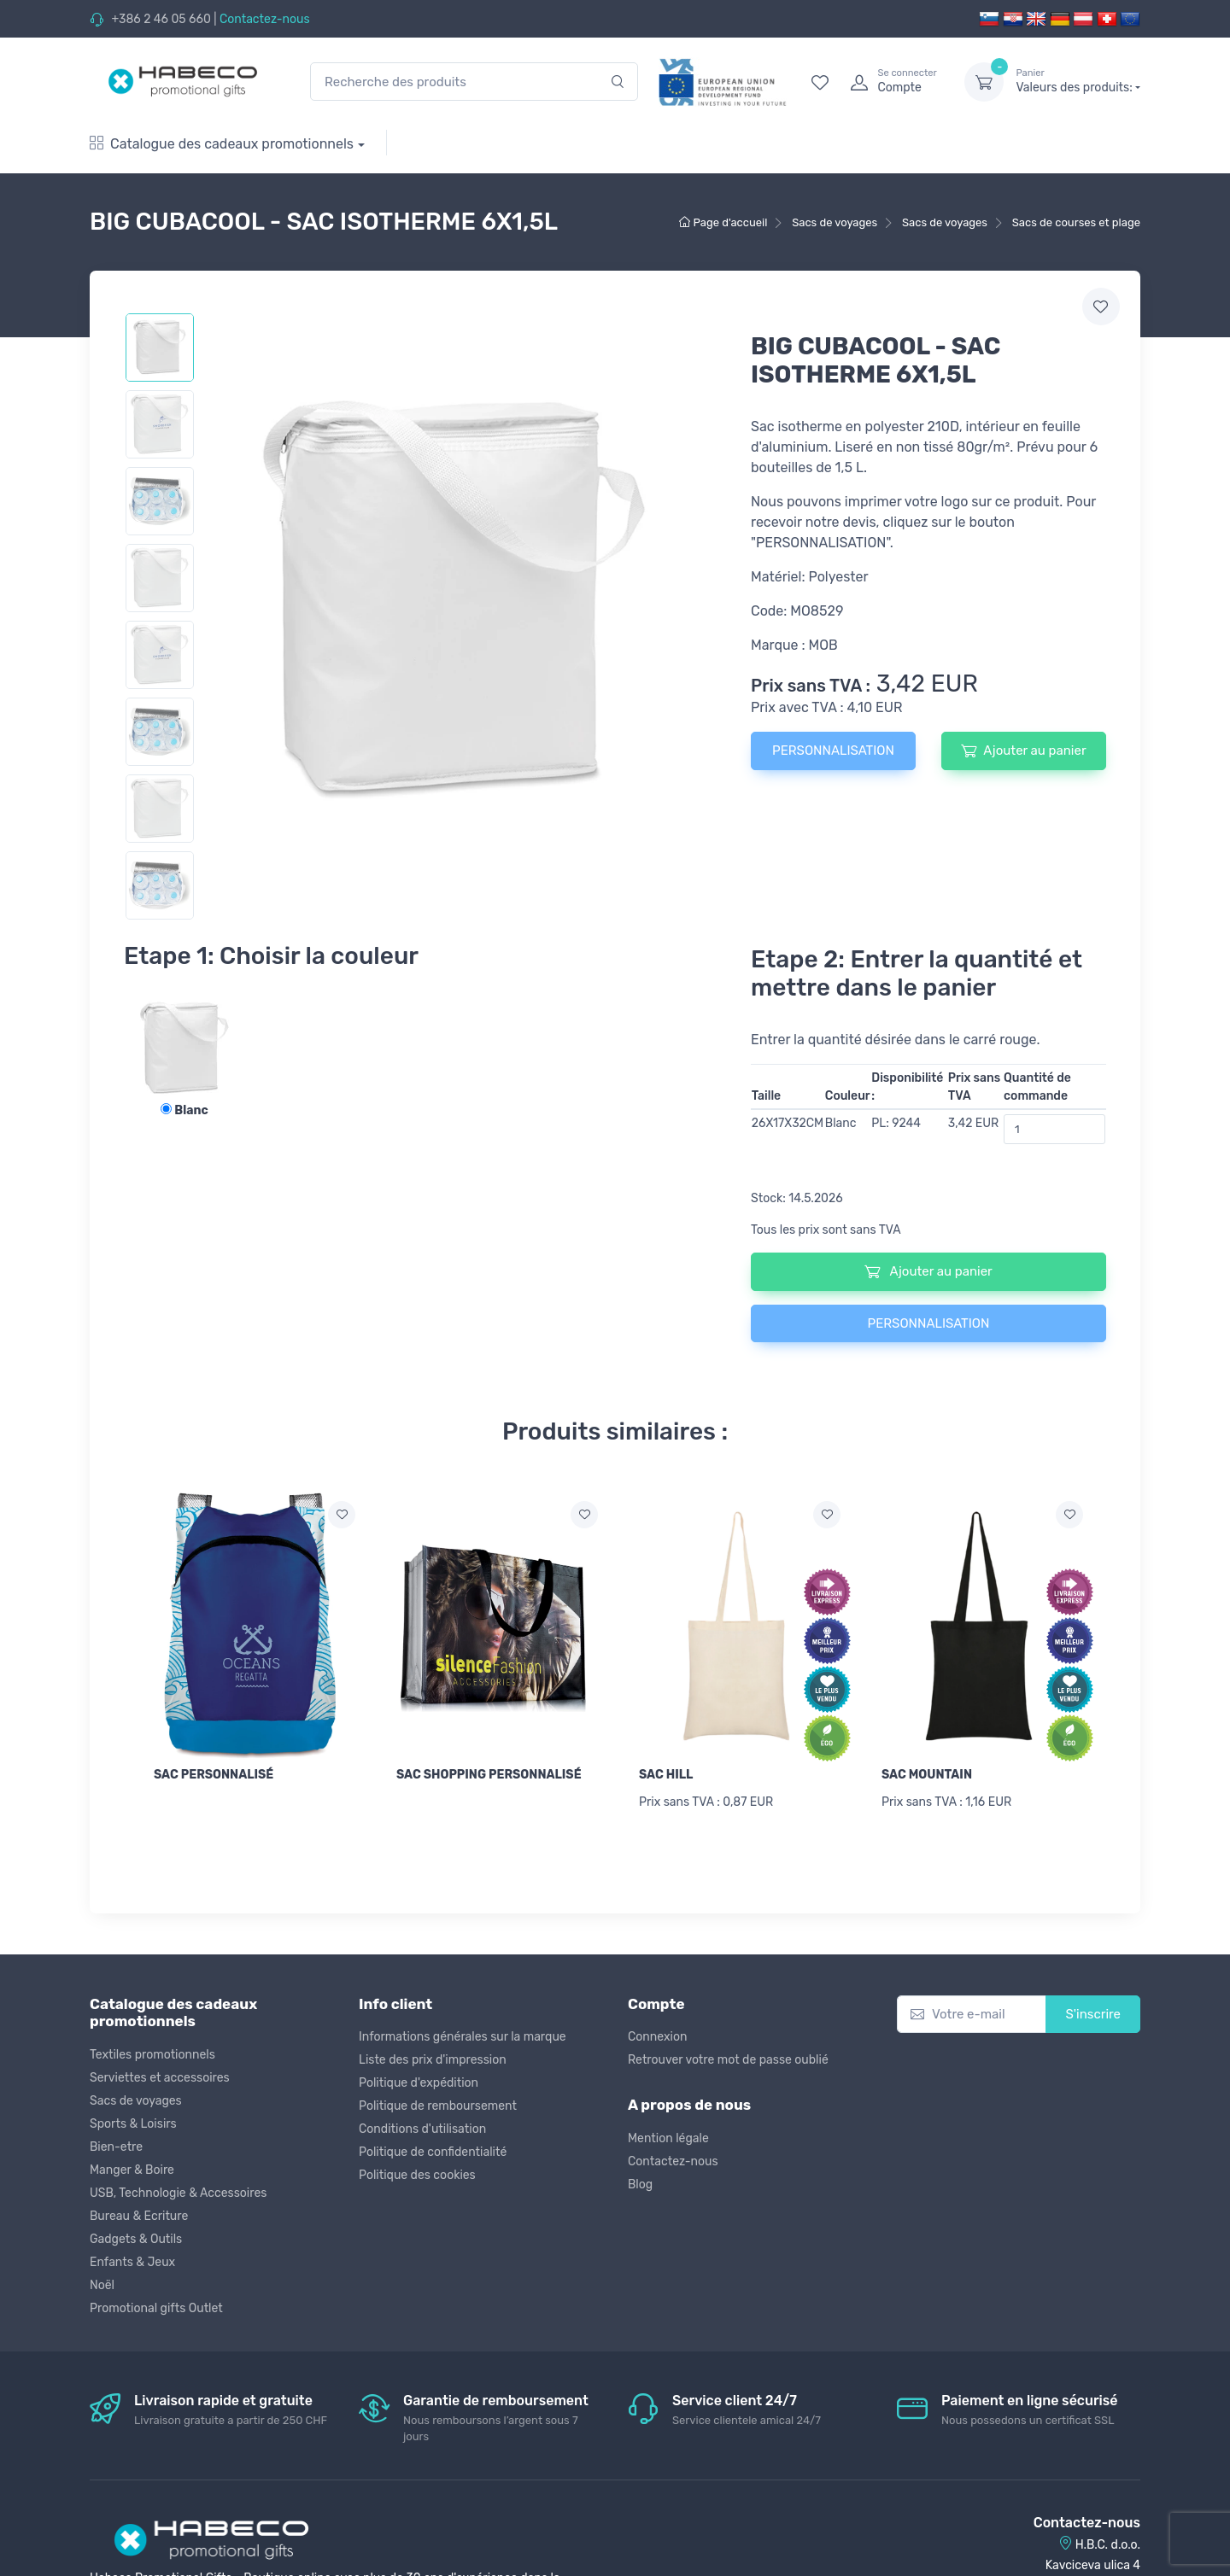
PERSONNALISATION (833, 750)
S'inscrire (1093, 2014)
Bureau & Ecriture (139, 2216)
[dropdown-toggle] (984, 82)
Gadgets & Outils (136, 2239)
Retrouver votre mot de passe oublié (728, 2060)
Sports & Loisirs (133, 2124)
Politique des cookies (417, 2175)
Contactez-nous (265, 19)
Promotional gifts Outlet (156, 2308)
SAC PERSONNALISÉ (213, 1774)
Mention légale (668, 2138)
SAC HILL (666, 1774)
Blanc (184, 1110)
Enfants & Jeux (132, 2262)
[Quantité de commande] (1054, 1129)
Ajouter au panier (1023, 750)
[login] (892, 82)
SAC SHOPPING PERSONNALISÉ (489, 1774)
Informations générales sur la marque (462, 2037)
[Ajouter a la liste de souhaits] (341, 1514)
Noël (102, 2285)
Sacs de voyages (136, 2101)
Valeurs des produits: (1078, 81)
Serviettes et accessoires (160, 2078)
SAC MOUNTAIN (927, 1774)
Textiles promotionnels (152, 2054)
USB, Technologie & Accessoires (178, 2193)
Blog (640, 2184)
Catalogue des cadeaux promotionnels (222, 144)
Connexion (657, 2037)
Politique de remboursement (438, 2106)
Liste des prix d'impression (433, 2060)
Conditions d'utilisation (422, 2129)
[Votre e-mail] (971, 2014)
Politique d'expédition (418, 2083)
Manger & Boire (132, 2170)
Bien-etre (116, 2147)
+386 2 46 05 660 (160, 19)
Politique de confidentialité (433, 2152)
